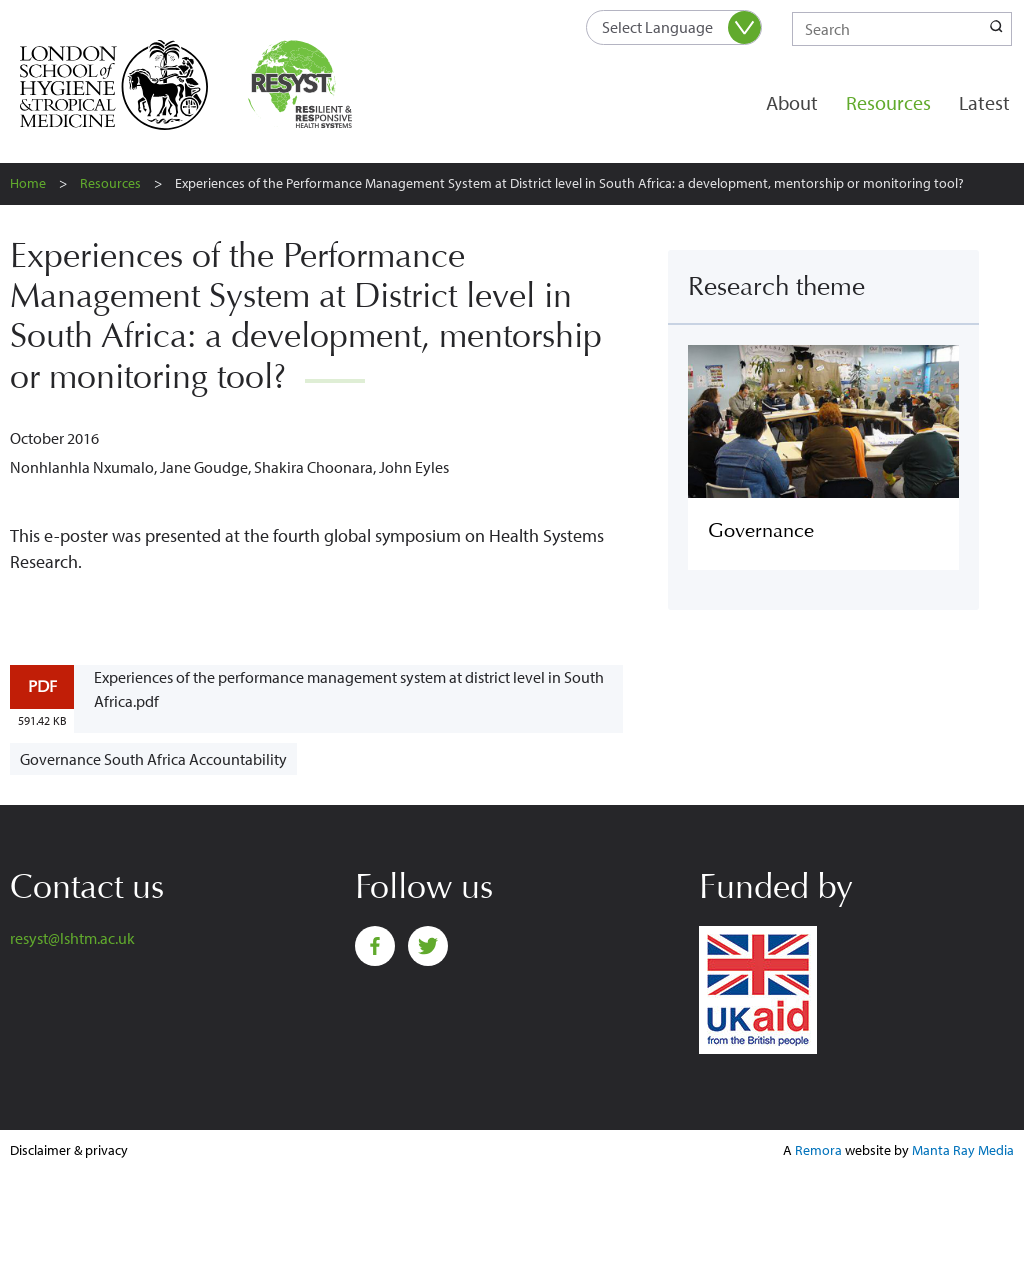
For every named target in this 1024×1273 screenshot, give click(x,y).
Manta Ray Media (963, 1150)
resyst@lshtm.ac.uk (72, 938)
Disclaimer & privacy (69, 1150)
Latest (984, 102)
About (792, 102)
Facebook (375, 946)
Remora (818, 1150)
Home (28, 183)
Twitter (428, 946)
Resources (888, 102)
